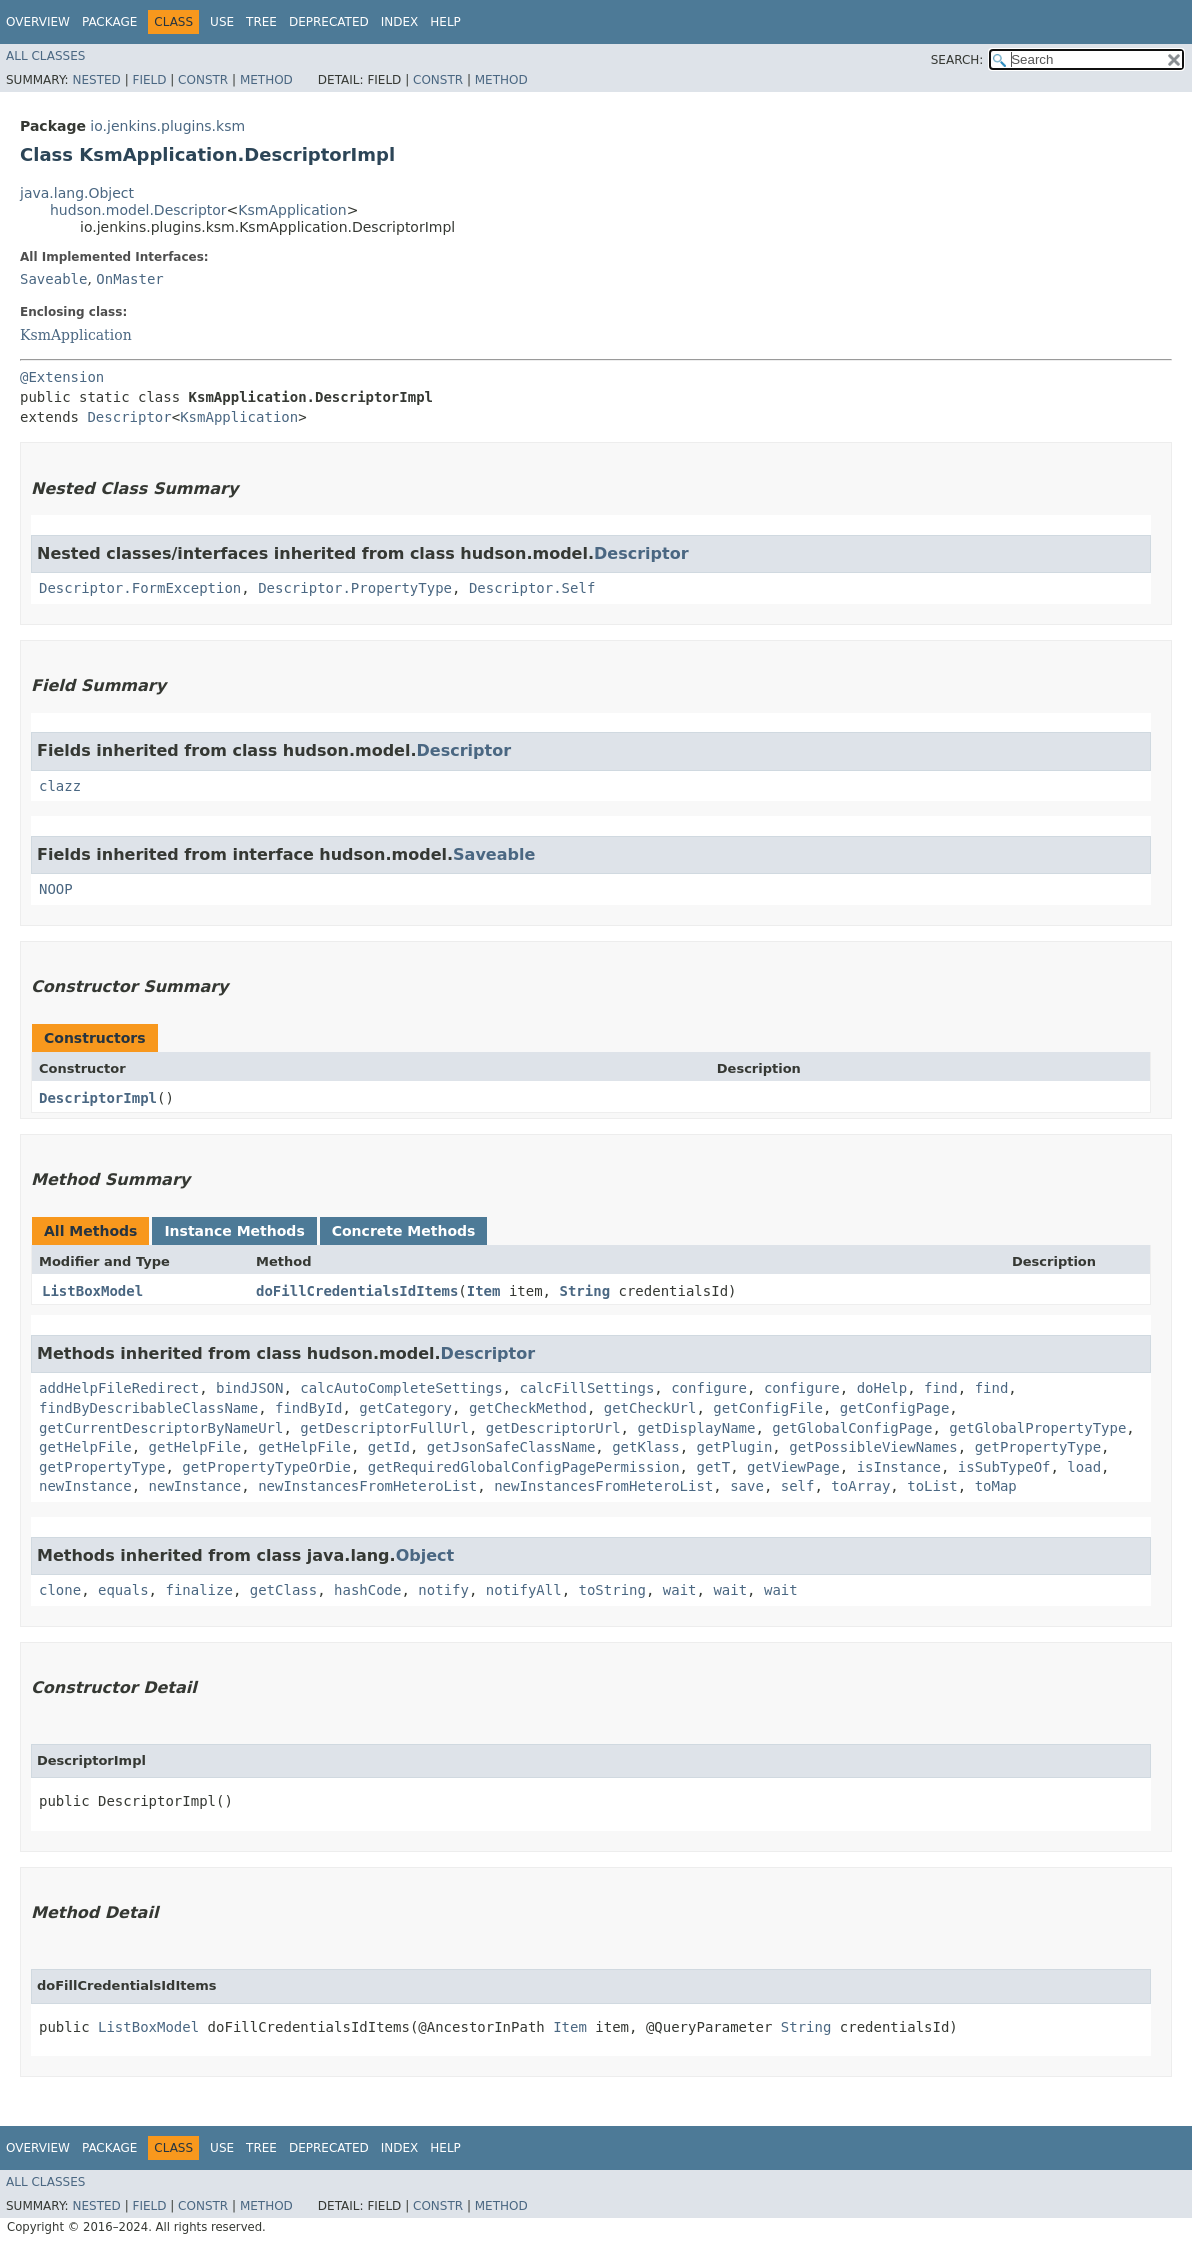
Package (109, 22)
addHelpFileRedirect (119, 1388)
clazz (60, 786)
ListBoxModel (92, 1291)
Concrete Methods (404, 1231)
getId (389, 1447)
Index (400, 22)
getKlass (645, 1447)
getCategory (405, 1408)
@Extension (62, 377)
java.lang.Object (77, 193)
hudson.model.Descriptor (138, 210)
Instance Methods (234, 1231)
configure (709, 1388)
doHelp (882, 1388)
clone (60, 1590)
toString (612, 1590)
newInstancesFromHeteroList (367, 1486)
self (798, 1486)
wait (680, 1590)
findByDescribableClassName (148, 1408)
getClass (283, 1590)
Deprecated (329, 22)
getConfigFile (768, 1408)
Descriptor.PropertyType (355, 588)
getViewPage (793, 1467)
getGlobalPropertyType (1037, 1428)
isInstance (899, 1467)
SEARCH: (957, 60)
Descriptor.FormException (140, 588)
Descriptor (129, 417)
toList (932, 1486)
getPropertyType (1038, 1447)
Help (445, 22)
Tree (261, 22)
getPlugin (734, 1447)
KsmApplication (292, 210)
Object (425, 1555)
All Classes (45, 56)
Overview (38, 22)
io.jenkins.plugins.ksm (167, 126)
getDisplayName (696, 1428)
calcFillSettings (586, 1388)
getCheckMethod (528, 1408)
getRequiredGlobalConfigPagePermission (524, 1467)
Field (149, 80)
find (941, 1388)
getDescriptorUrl (553, 1428)
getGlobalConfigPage (852, 1428)
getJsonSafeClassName (511, 1447)
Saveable (53, 279)
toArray (860, 1486)
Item (484, 1291)
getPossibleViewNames (873, 1447)
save (747, 1486)
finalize (198, 1590)
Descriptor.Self (532, 588)
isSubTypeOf (1004, 1467)
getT (713, 1467)
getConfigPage (895, 1408)
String (584, 1291)
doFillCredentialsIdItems (357, 1291)
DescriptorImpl (98, 1098)
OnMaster (129, 279)
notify (443, 1590)
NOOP (56, 889)
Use (222, 22)
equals (123, 1590)
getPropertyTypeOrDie (266, 1467)
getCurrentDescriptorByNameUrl (161, 1428)
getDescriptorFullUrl (384, 1428)
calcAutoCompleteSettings (401, 1388)
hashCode (367, 1590)
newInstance (85, 1486)
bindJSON (249, 1388)
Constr (203, 80)
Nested (96, 80)
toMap (996, 1486)
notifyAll (524, 1590)
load (1084, 1467)
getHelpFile (85, 1447)
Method (266, 80)
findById (308, 1408)
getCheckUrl (650, 1408)
